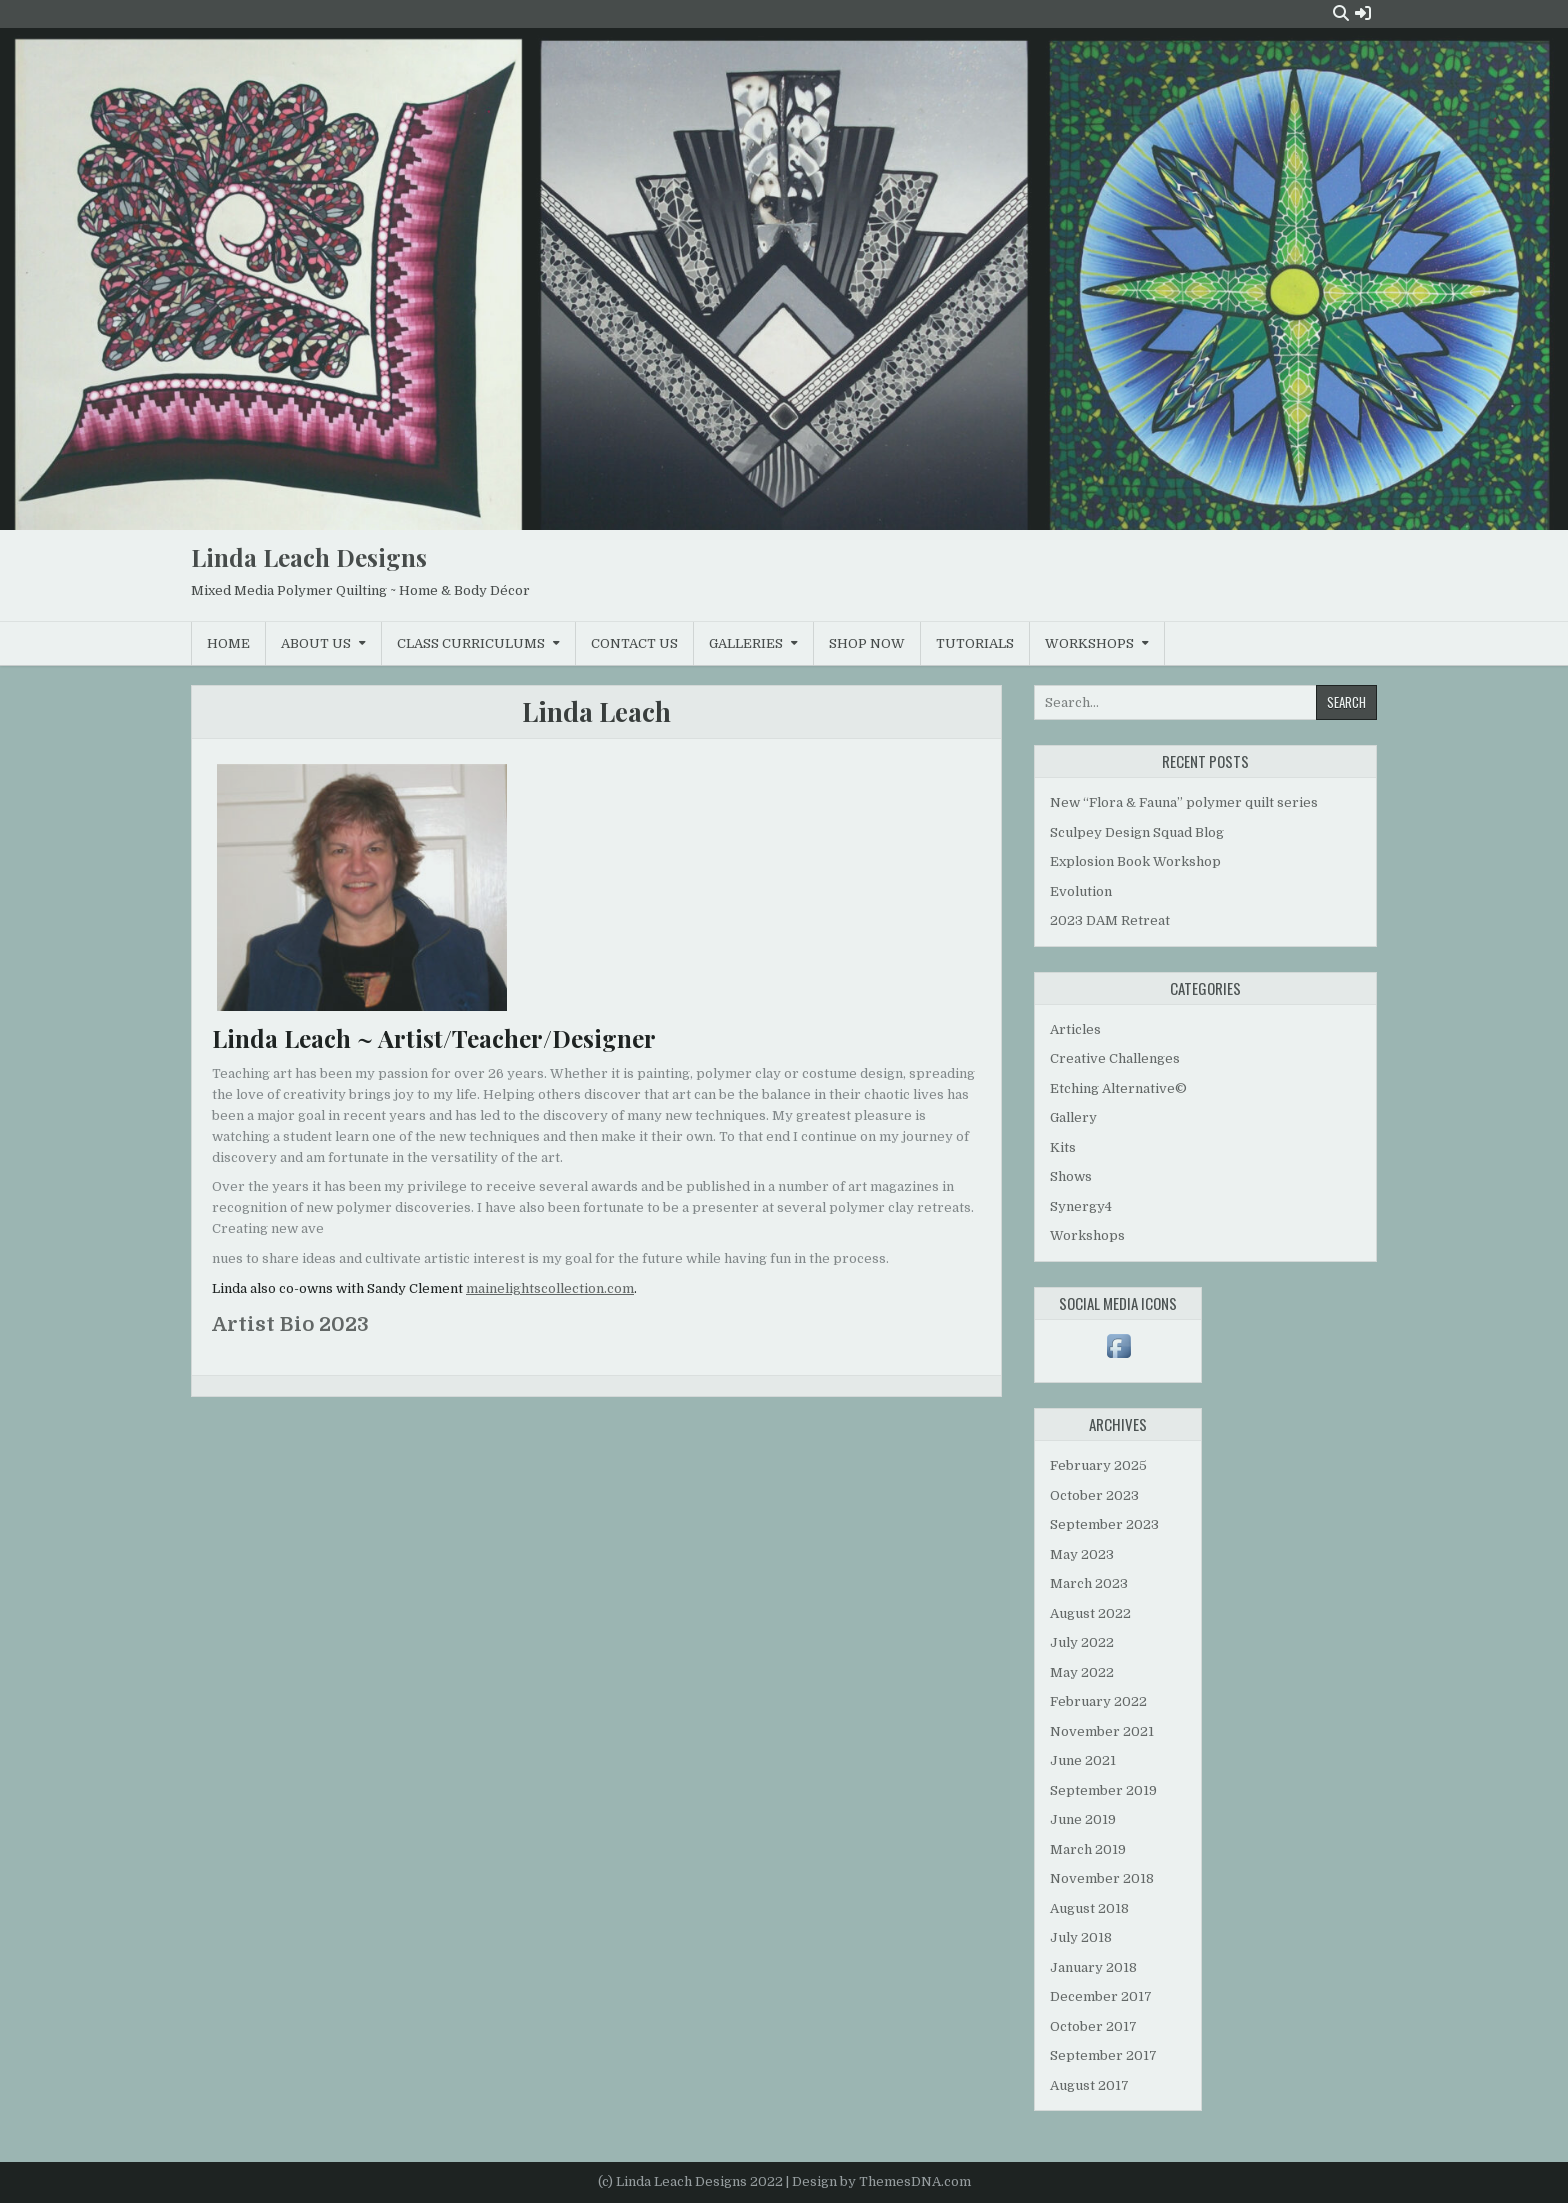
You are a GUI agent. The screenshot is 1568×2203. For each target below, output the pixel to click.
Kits (1063, 1147)
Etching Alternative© (1118, 1088)
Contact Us (634, 643)
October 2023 (1094, 1495)
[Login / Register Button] (1363, 13)
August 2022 (1090, 1613)
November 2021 (1102, 1731)
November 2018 (1102, 1878)
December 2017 (1101, 1996)
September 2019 (1103, 1790)
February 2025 (1098, 1465)
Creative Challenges (1115, 1058)
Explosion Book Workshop (1135, 861)
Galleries (746, 643)
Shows (1071, 1176)
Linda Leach (596, 711)
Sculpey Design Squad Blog (1137, 832)
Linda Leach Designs (309, 557)
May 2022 (1082, 1672)
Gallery (1073, 1117)
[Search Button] (1341, 13)
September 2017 (1103, 2055)
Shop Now (867, 643)
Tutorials (975, 643)
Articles (1075, 1029)
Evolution (1081, 891)
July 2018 (1081, 1937)
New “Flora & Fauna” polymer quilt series (1184, 802)
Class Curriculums (471, 643)
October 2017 (1093, 2026)
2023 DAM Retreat (1110, 920)
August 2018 (1089, 1908)
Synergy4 (1081, 1206)
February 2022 (1098, 1701)
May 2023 (1082, 1554)
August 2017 (1089, 2085)
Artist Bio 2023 (290, 1324)
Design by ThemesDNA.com (881, 2181)
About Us (316, 643)
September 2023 (1104, 1524)
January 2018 (1093, 1967)
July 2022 (1082, 1642)
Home (228, 643)
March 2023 (1089, 1583)
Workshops (1089, 643)
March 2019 (1088, 1849)
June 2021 (1083, 1760)
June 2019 (1083, 1819)
